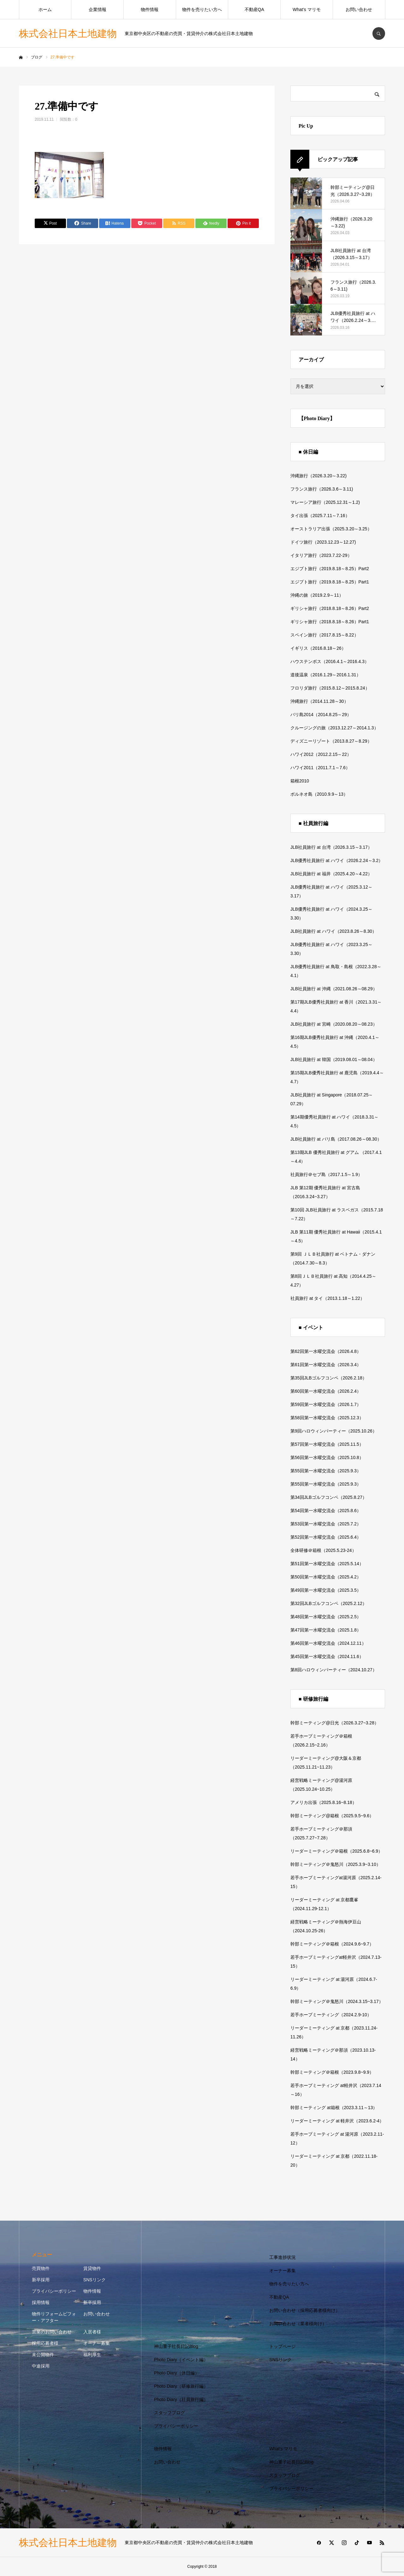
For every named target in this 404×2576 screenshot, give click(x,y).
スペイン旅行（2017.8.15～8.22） (324, 634)
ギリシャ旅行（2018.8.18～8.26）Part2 (329, 608)
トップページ (282, 2346)
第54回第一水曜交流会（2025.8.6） (325, 1510)
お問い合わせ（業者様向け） (298, 2323)
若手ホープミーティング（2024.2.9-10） (330, 2014)
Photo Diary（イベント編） (181, 2359)
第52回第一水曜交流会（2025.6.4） (325, 1537)
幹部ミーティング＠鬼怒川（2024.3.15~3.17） (336, 2001)
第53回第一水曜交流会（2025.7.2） (325, 1523)
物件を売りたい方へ (202, 9)
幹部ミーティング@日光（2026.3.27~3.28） (334, 1722)
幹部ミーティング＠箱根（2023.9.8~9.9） (332, 2072)
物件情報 (149, 9)
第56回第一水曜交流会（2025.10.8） (327, 1457)
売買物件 (41, 2268)
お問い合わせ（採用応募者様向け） (304, 2310)
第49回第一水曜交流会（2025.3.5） (325, 1590)
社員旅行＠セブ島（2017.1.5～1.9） (326, 1174)
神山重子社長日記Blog (176, 2346)
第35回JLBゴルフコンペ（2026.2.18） (328, 1377)
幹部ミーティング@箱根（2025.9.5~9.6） (332, 1815)
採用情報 (41, 2302)
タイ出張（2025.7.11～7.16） (320, 515)
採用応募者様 (45, 2343)
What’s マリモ (306, 9)
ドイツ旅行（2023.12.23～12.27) (323, 542)
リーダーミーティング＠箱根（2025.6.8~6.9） (336, 1851)
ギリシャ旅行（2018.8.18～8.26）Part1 (329, 621)
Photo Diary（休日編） (176, 2372)
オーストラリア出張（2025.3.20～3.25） (331, 528)
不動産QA (254, 9)
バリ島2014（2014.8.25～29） (320, 714)
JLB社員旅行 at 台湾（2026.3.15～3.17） (331, 847)
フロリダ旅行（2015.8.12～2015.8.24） (330, 688)
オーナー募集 (96, 2343)
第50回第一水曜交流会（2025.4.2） (325, 1576)
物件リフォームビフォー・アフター (54, 2317)
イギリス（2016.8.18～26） (318, 648)
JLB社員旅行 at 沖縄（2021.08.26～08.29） (333, 988)
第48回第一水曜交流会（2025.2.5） (325, 1616)
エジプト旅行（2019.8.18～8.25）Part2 (329, 568)
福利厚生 (92, 2354)
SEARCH (378, 33)
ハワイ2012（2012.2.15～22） (320, 754)
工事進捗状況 (282, 2257)
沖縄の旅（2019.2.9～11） (316, 595)
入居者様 (92, 2331)
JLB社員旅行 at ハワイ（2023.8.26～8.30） (333, 931)
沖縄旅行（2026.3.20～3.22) (318, 475)
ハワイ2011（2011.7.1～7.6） (320, 767)
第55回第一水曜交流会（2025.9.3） (325, 1470)
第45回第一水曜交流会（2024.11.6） (327, 1656)
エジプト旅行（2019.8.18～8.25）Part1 (329, 581)
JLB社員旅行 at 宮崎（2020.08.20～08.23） (333, 1024)
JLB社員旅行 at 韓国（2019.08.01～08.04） (333, 1059)
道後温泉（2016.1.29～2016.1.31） (325, 674)
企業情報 (97, 9)
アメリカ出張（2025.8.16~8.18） (323, 1802)
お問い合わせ (359, 9)
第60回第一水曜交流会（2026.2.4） (325, 1391)
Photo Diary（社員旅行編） (181, 2399)
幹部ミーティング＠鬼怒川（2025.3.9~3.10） (335, 1864)
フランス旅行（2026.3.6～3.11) (321, 489)
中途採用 (41, 2365)
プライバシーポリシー (54, 2291)
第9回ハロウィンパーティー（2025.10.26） (333, 1430)
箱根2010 (299, 780)
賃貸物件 (92, 2268)
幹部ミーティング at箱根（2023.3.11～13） (333, 2107)
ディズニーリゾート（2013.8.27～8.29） (331, 741)
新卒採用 (41, 2279)
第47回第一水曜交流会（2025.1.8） (325, 1629)
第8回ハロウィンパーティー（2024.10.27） (333, 1669)
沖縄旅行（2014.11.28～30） (319, 701)
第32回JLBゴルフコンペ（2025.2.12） (328, 1603)
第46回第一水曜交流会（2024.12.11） (328, 1643)
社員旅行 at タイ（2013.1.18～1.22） (327, 1298)
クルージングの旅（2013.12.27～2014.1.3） (334, 727)
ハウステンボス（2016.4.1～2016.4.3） (329, 661)
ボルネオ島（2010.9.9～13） (319, 794)
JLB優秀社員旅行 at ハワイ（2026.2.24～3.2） (336, 860)
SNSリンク (94, 2279)
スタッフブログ (169, 2412)
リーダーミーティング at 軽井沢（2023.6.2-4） (337, 2120)
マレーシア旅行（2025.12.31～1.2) (325, 502)
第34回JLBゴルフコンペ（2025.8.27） (328, 1497)
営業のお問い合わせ (52, 2331)
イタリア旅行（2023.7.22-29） (321, 555)
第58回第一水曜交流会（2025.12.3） (327, 1417)
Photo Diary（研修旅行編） (181, 2386)
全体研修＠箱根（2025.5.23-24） (323, 1550)
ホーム (45, 9)
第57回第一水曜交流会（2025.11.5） (327, 1444)
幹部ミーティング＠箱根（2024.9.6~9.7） (332, 1943)
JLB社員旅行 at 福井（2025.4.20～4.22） (331, 873)
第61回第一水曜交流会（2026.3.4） (325, 1364)
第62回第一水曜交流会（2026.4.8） (325, 1351)
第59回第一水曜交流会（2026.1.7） (325, 1404)
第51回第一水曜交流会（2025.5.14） (327, 1563)
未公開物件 (43, 2354)
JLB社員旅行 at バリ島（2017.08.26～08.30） (336, 1139)
